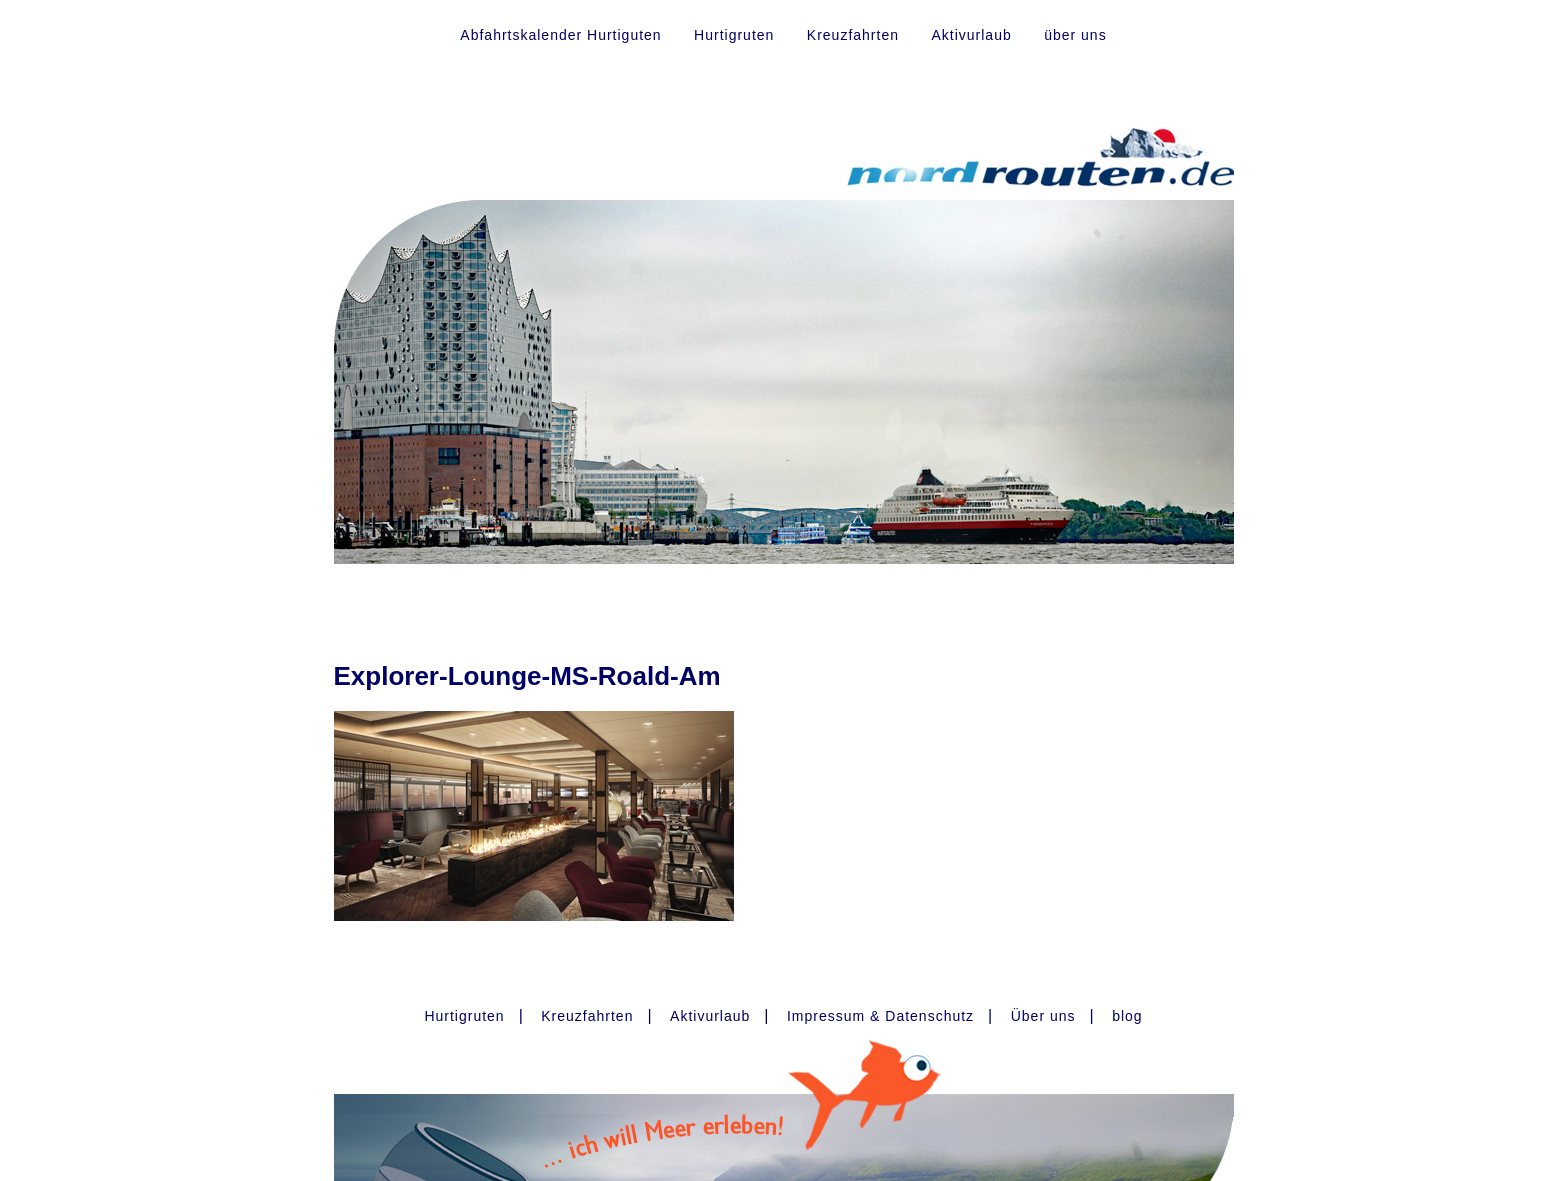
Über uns (1043, 1016)
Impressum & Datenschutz (880, 1016)
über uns (1075, 35)
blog (1127, 1016)
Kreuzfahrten (853, 35)
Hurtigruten (734, 35)
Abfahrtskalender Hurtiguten (560, 35)
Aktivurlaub (971, 35)
